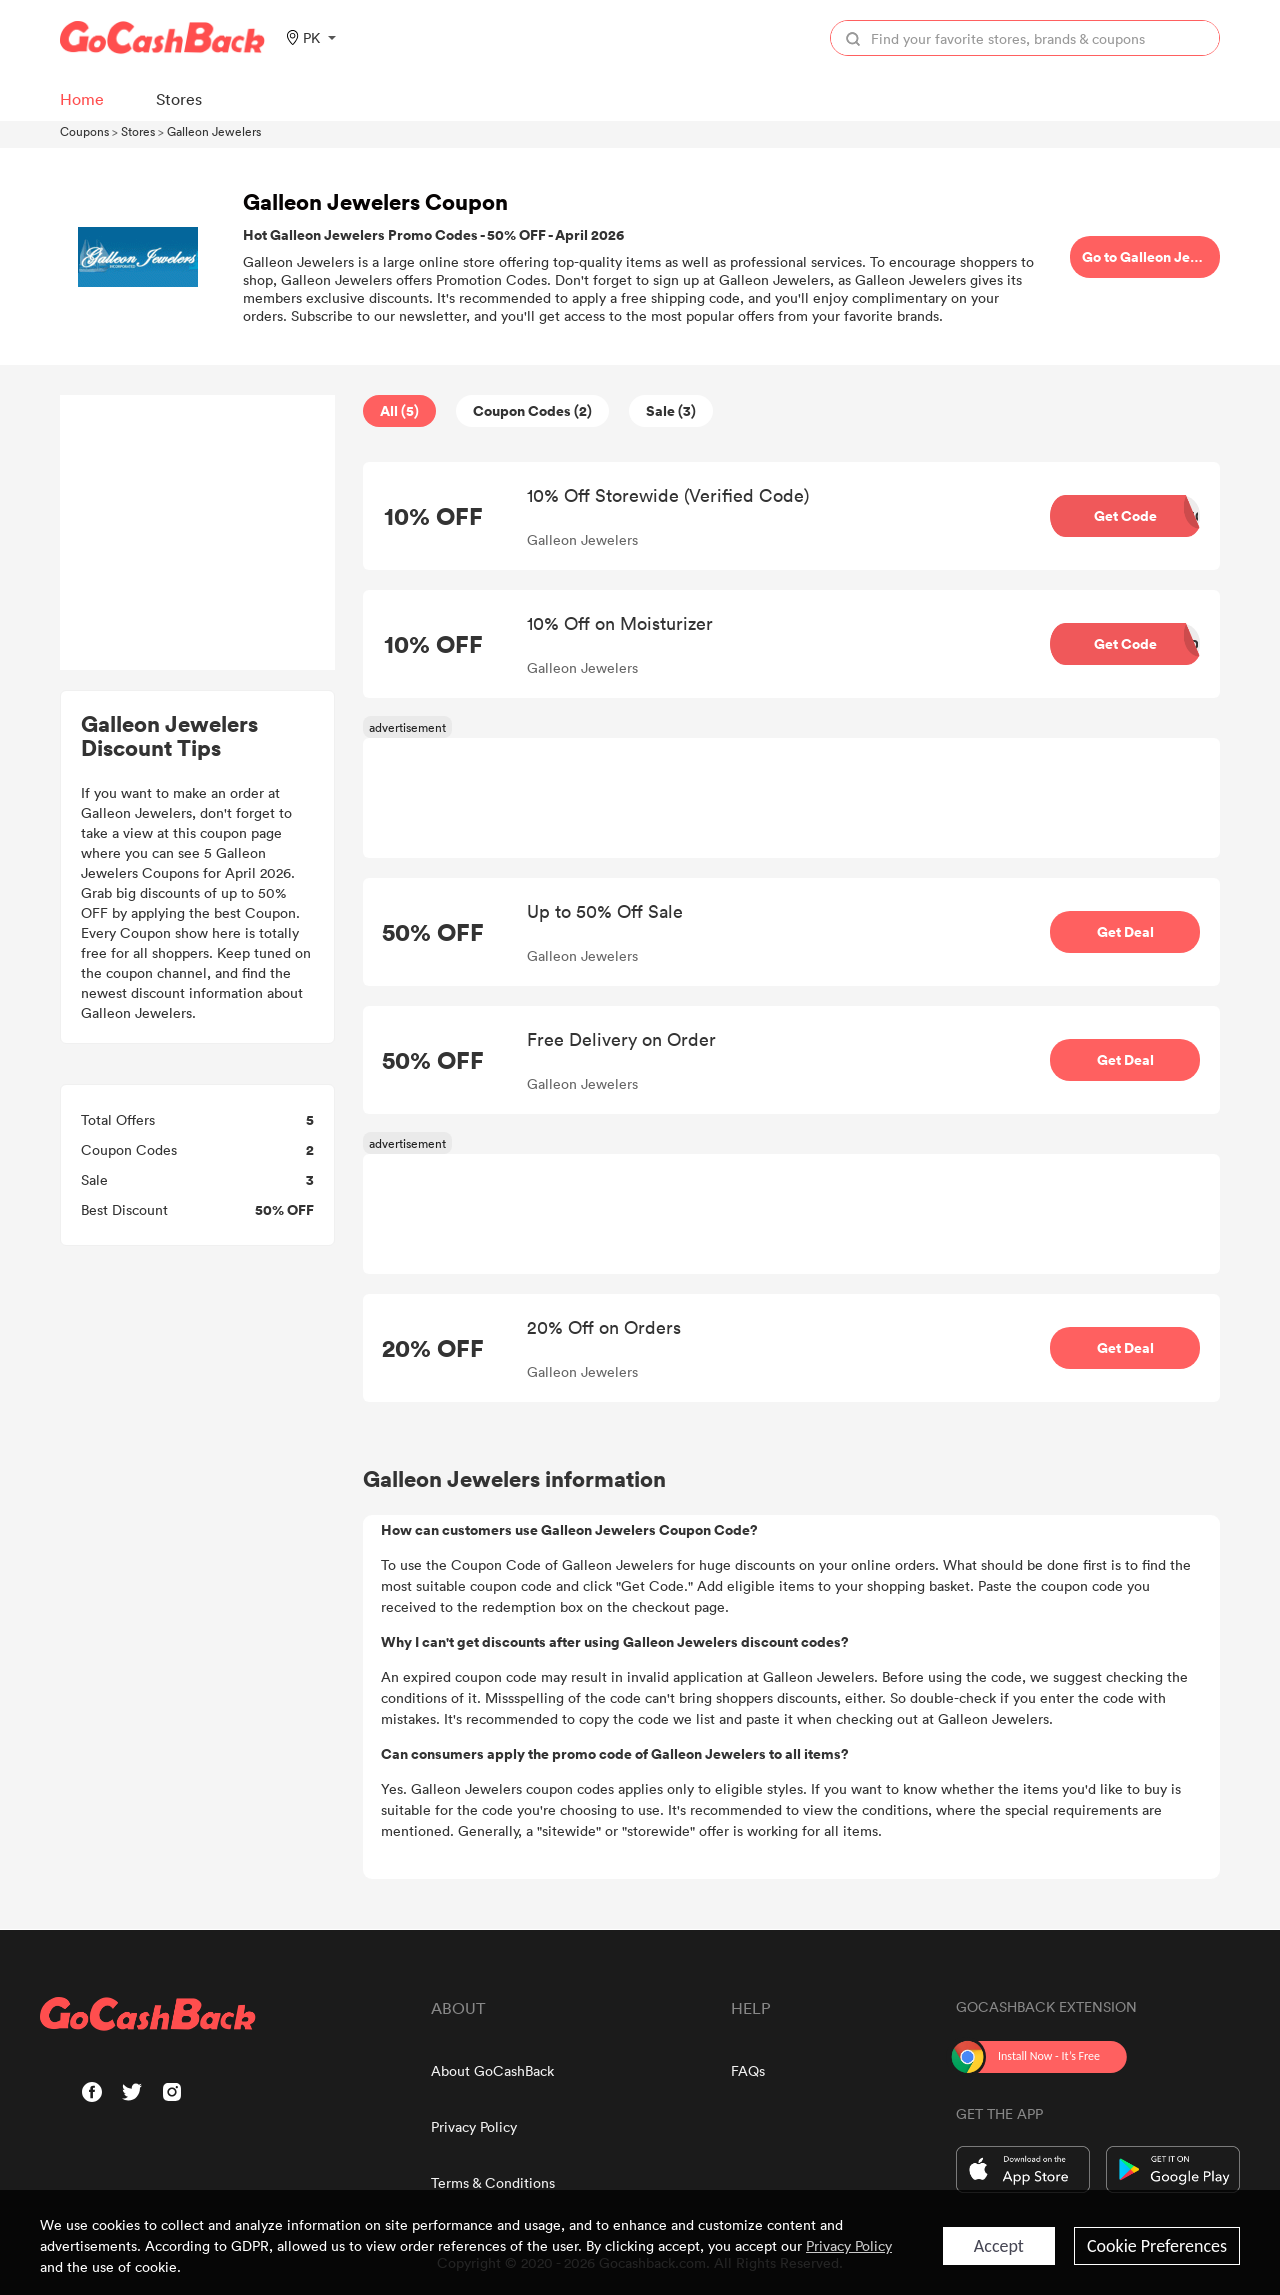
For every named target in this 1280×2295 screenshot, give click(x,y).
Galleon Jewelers (214, 131)
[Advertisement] (198, 533)
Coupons (84, 131)
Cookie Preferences (1157, 2246)
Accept (999, 2246)
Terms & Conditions (493, 2182)
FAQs (748, 2070)
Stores (138, 131)
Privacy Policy (474, 2126)
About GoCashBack (492, 2070)
